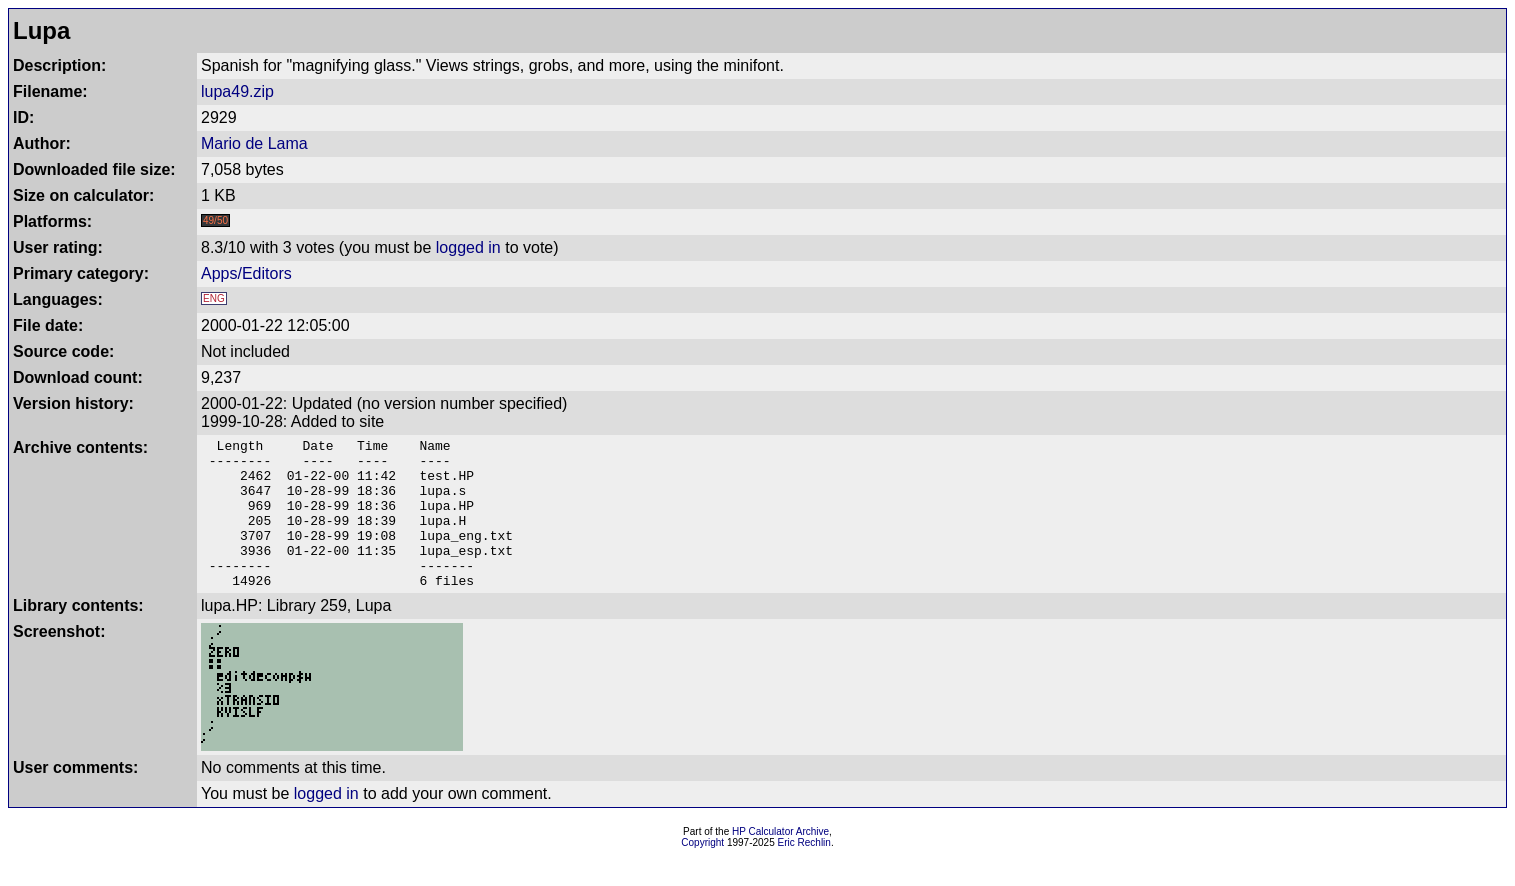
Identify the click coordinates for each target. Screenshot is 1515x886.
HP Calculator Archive (780, 861)
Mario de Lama (254, 143)
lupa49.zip (237, 91)
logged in (468, 247)
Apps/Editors (246, 273)
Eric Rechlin (804, 872)
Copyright (702, 872)
